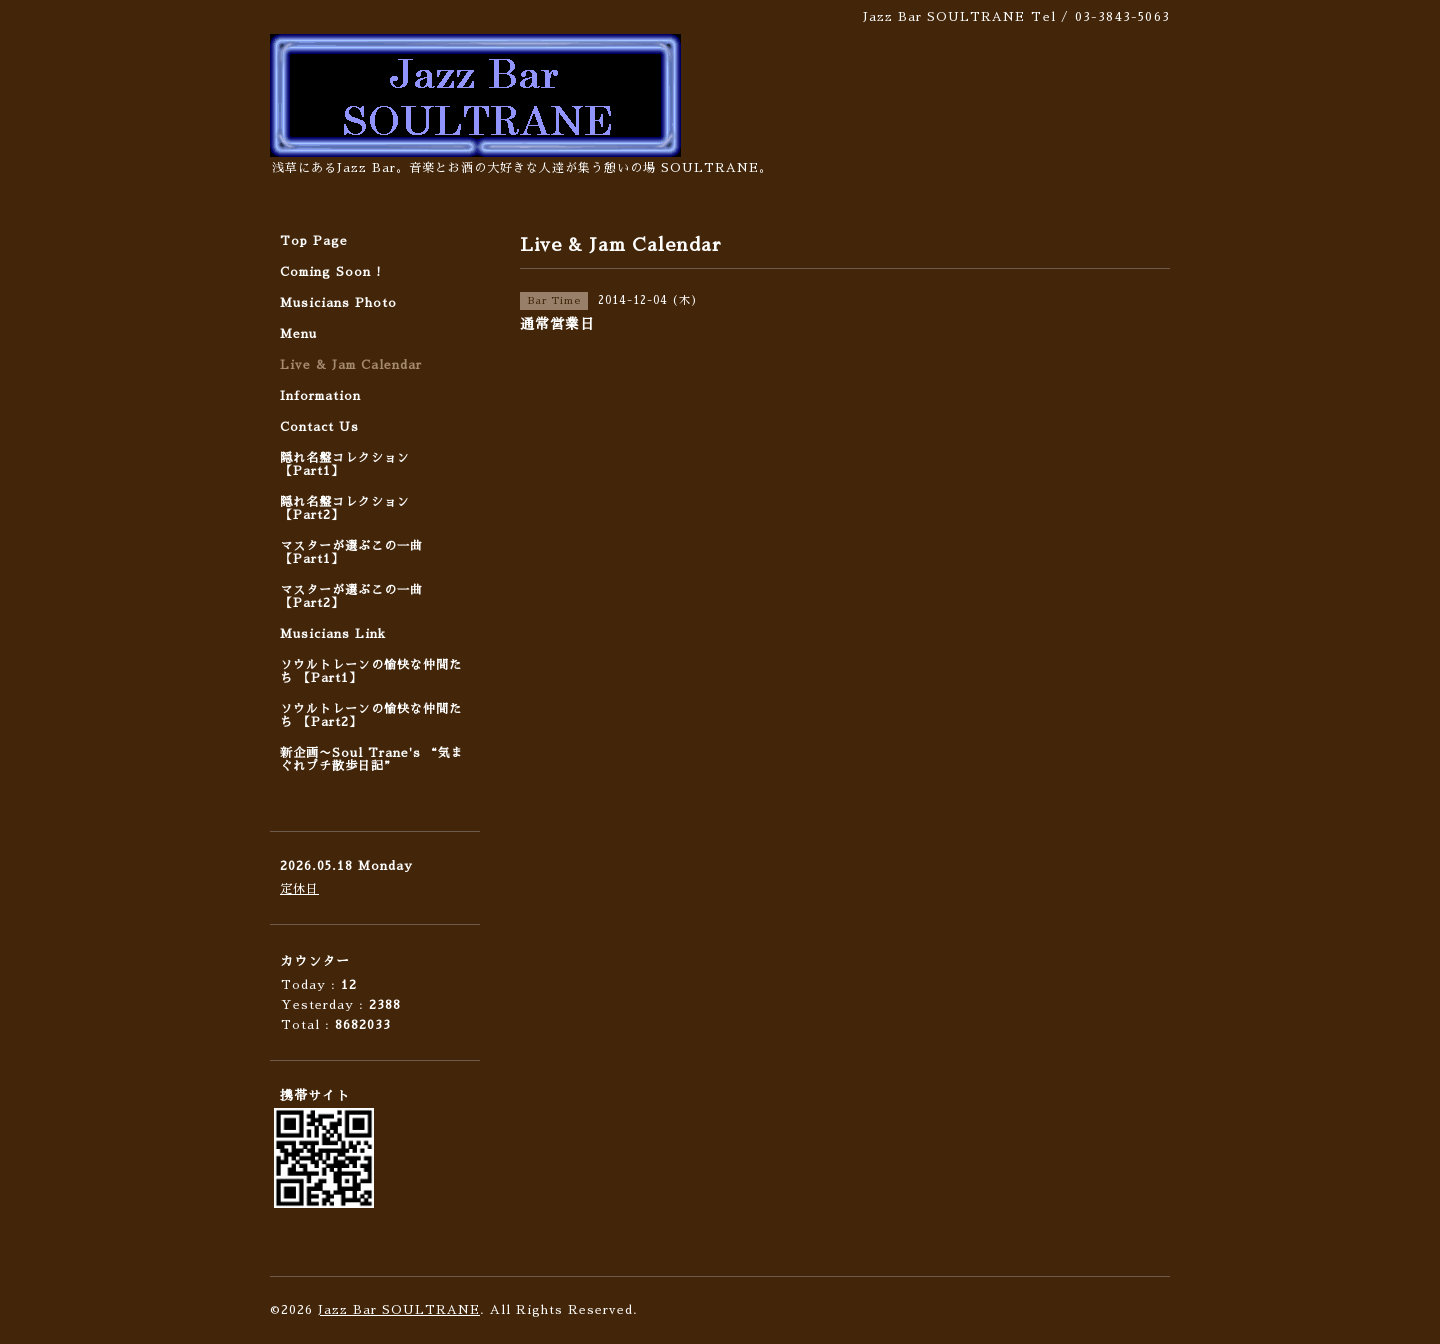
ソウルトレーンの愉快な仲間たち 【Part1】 (371, 671)
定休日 (299, 889)
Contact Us (319, 427)
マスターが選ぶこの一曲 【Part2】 (351, 596)
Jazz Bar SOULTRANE (399, 1310)
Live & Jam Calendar (351, 365)
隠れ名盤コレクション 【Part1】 (345, 464)
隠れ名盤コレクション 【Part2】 (345, 508)
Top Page (314, 241)
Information (320, 396)
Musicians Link (333, 634)
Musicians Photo (338, 303)
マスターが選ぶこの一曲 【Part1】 (351, 552)
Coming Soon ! (331, 272)
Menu (298, 334)
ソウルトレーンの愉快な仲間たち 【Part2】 (371, 715)
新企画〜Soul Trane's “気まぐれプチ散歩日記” (372, 759)
